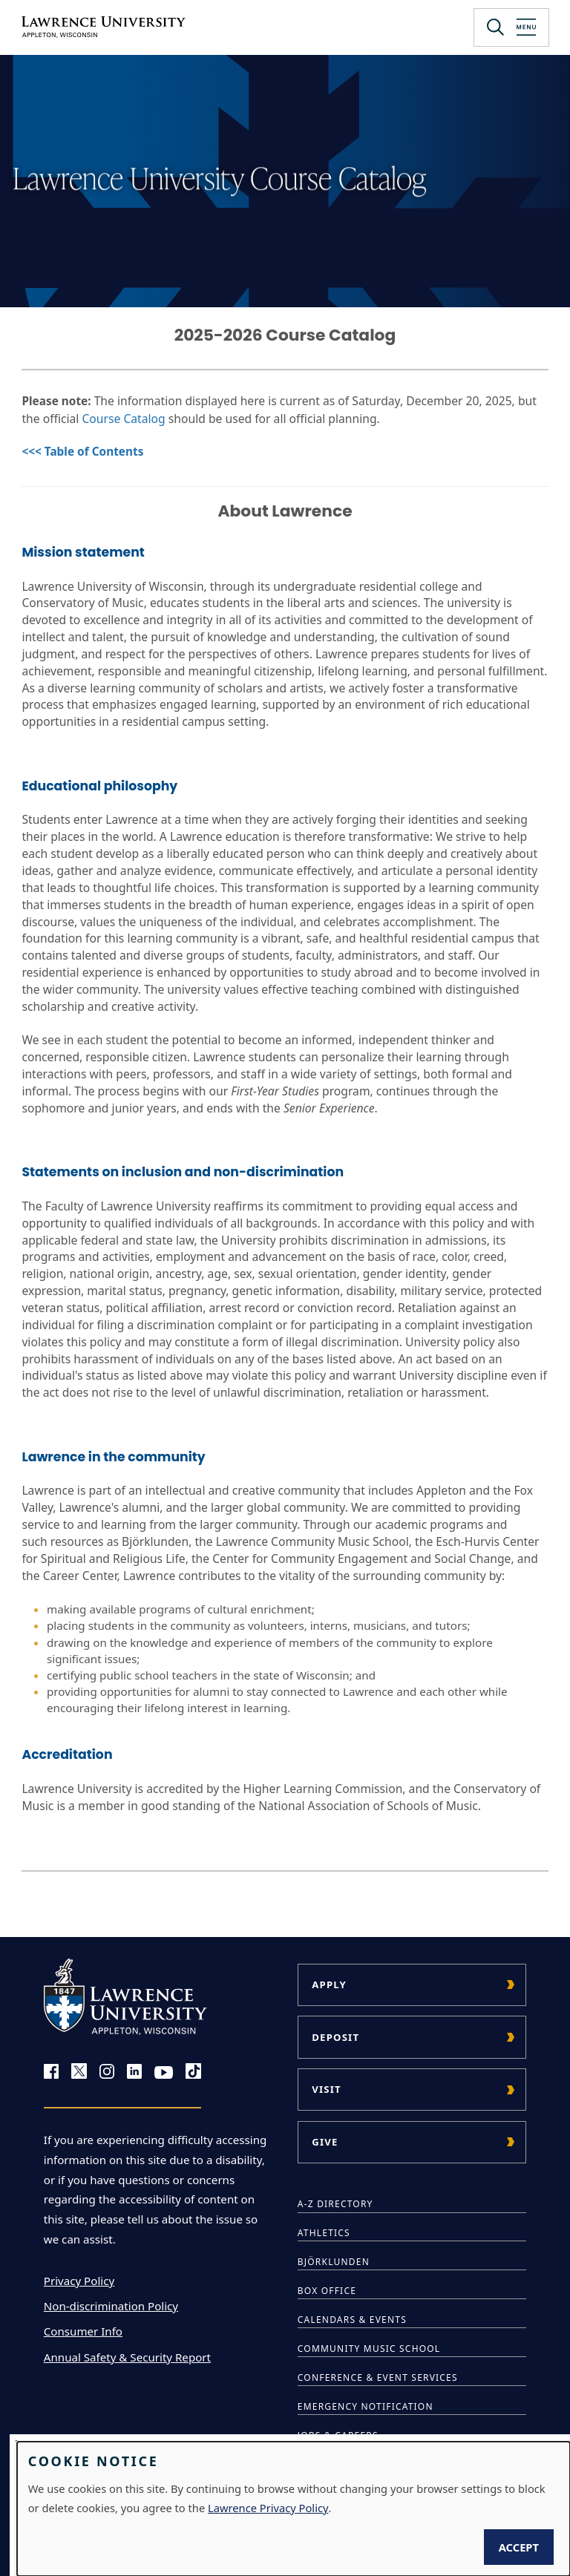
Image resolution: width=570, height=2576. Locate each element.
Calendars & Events (352, 2319)
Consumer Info (83, 2331)
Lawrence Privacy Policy (268, 2507)
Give (325, 2142)
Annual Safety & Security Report (127, 2357)
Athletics (324, 2232)
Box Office (327, 2290)
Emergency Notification (365, 2406)
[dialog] (293, 2509)
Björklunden (334, 2261)
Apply (329, 1984)
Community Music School (369, 2348)
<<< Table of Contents (82, 451)
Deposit (335, 2037)
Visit (326, 2089)
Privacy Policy (79, 2280)
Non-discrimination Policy (111, 2305)
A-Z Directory (335, 2204)
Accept (519, 2547)
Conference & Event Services (378, 2377)
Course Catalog (123, 418)
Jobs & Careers (338, 2435)
